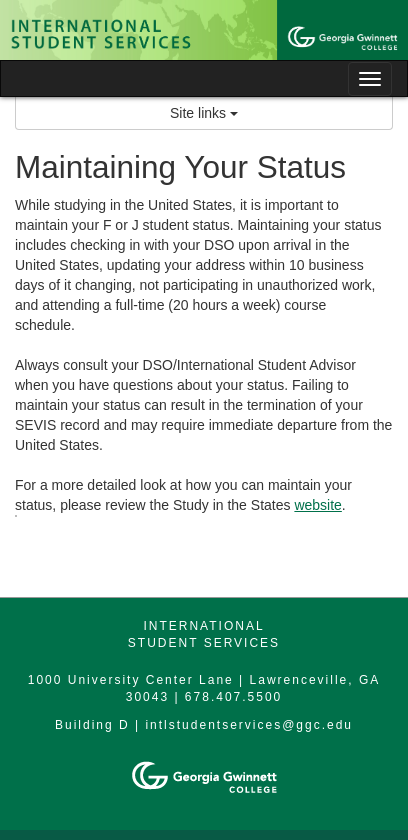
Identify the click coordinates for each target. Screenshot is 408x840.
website (317, 505)
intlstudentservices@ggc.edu (249, 725)
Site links (204, 113)
